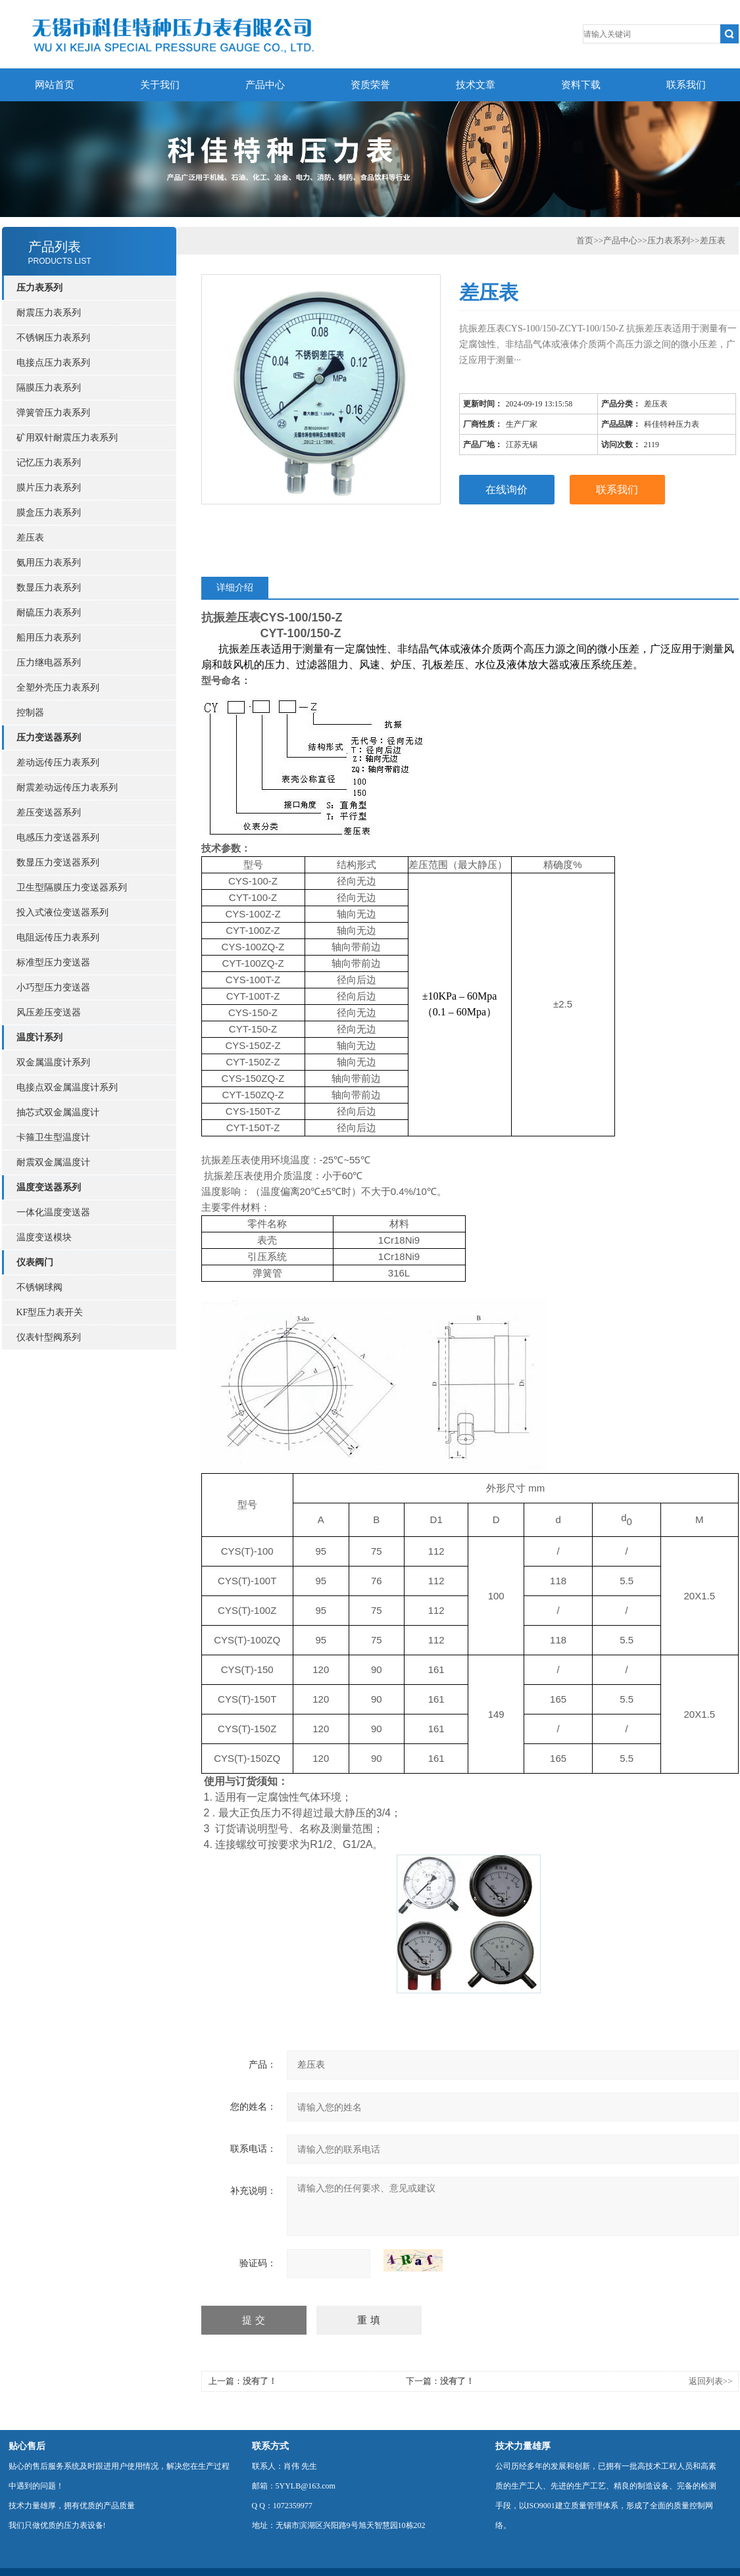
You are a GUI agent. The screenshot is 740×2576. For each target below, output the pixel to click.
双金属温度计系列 (53, 1062)
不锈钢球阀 (39, 1287)
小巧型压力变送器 (53, 987)
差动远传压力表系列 (57, 762)
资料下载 (581, 85)
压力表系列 (39, 288)
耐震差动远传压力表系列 (67, 787)
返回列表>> (711, 2381)
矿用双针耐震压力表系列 (67, 438)
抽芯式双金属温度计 (57, 1112)
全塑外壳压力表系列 (57, 688)
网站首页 (54, 85)
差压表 (30, 538)
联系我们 (686, 85)
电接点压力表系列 (53, 363)
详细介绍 (234, 588)
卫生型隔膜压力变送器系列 (71, 887)
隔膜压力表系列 (48, 388)
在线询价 (506, 489)
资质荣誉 (370, 85)
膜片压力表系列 (48, 488)
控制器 (30, 712)
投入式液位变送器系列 (62, 912)
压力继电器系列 (48, 663)
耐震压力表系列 (48, 313)
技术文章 (475, 85)
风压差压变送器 (48, 1012)
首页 (584, 240)
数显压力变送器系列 (57, 862)
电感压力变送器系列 (57, 837)
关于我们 (160, 85)
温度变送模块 (44, 1237)
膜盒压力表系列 (48, 513)
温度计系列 (39, 1037)
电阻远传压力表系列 (57, 937)
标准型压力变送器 (53, 962)
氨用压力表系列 (48, 563)
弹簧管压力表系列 (53, 413)
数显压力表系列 (48, 588)
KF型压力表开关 (50, 1312)
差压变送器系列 (48, 812)
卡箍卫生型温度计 (53, 1137)
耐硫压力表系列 (48, 613)
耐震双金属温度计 (53, 1162)
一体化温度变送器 (53, 1212)
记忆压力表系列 (48, 463)
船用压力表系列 (48, 638)
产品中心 (265, 85)
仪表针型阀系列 (48, 1337)
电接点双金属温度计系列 (67, 1087)
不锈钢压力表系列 (53, 338)
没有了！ (260, 2381)
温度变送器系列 (48, 1187)
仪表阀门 (34, 1262)
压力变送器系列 (48, 737)
